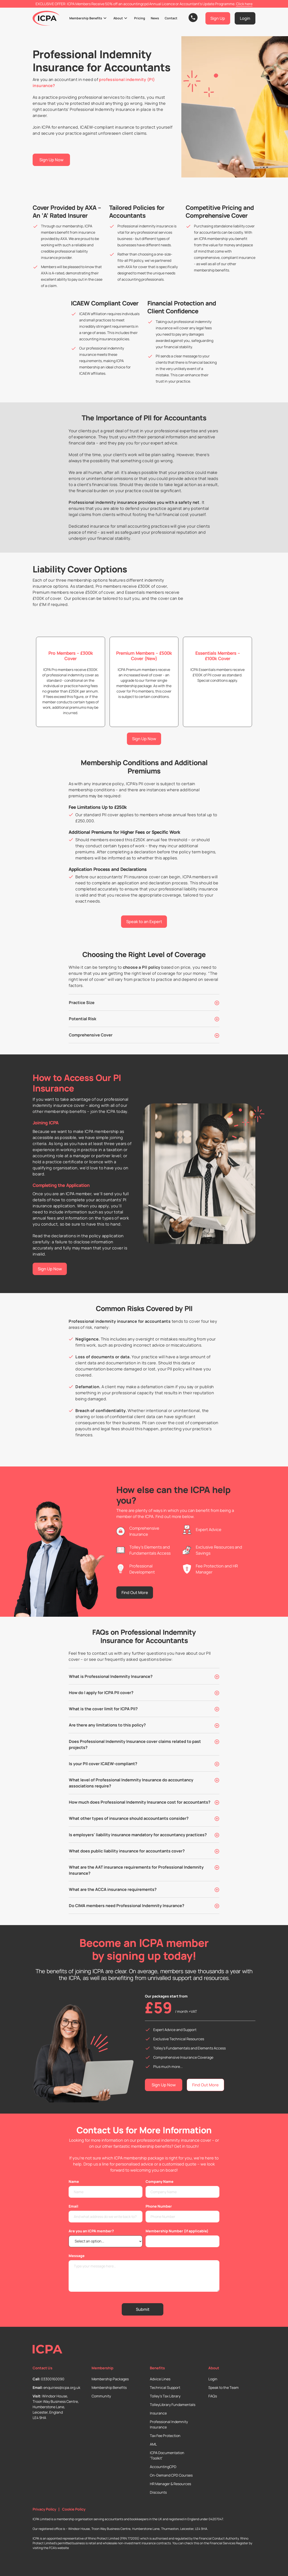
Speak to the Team (223, 2387)
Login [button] (245, 18)
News (155, 18)
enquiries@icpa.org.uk (61, 2387)
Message (77, 2255)
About (118, 18)
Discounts (158, 2492)
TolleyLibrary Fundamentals (172, 2404)
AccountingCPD (163, 2466)
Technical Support (165, 2387)
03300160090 (52, 2378)
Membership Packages (110, 2378)
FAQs (212, 2396)
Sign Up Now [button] (51, 159)
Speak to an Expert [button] (144, 921)
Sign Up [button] (217, 18)
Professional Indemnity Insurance (169, 2424)
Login (212, 2378)
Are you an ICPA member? (91, 2230)
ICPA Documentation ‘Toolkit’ (167, 2455)
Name (74, 2181)
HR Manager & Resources (170, 2483)
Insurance (158, 2413)
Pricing (139, 18)
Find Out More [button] (135, 1592)
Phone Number (159, 2206)
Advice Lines (160, 2378)
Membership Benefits (85, 18)
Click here (244, 3)
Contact (171, 18)
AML (153, 2444)
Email (73, 2206)
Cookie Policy (74, 2509)
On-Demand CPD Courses (171, 2475)
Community (101, 2396)
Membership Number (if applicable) (177, 2230)
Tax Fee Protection (165, 2435)
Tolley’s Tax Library (165, 2396)
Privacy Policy (44, 2509)
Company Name (159, 2181)
